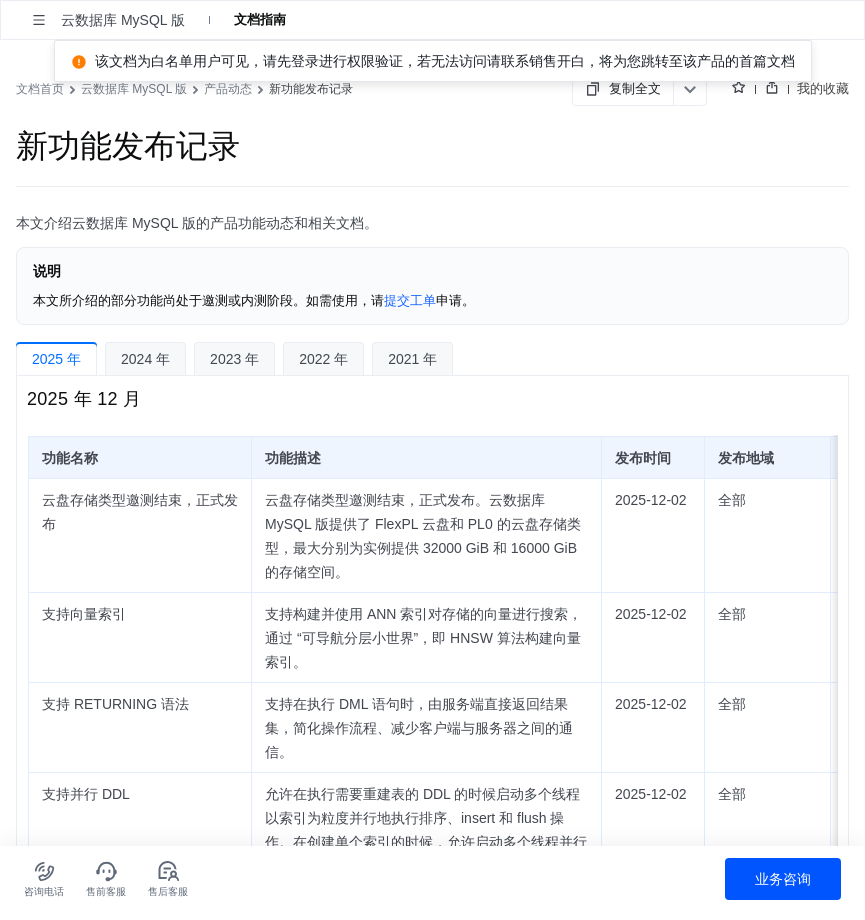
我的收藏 (823, 88)
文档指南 (260, 19)
